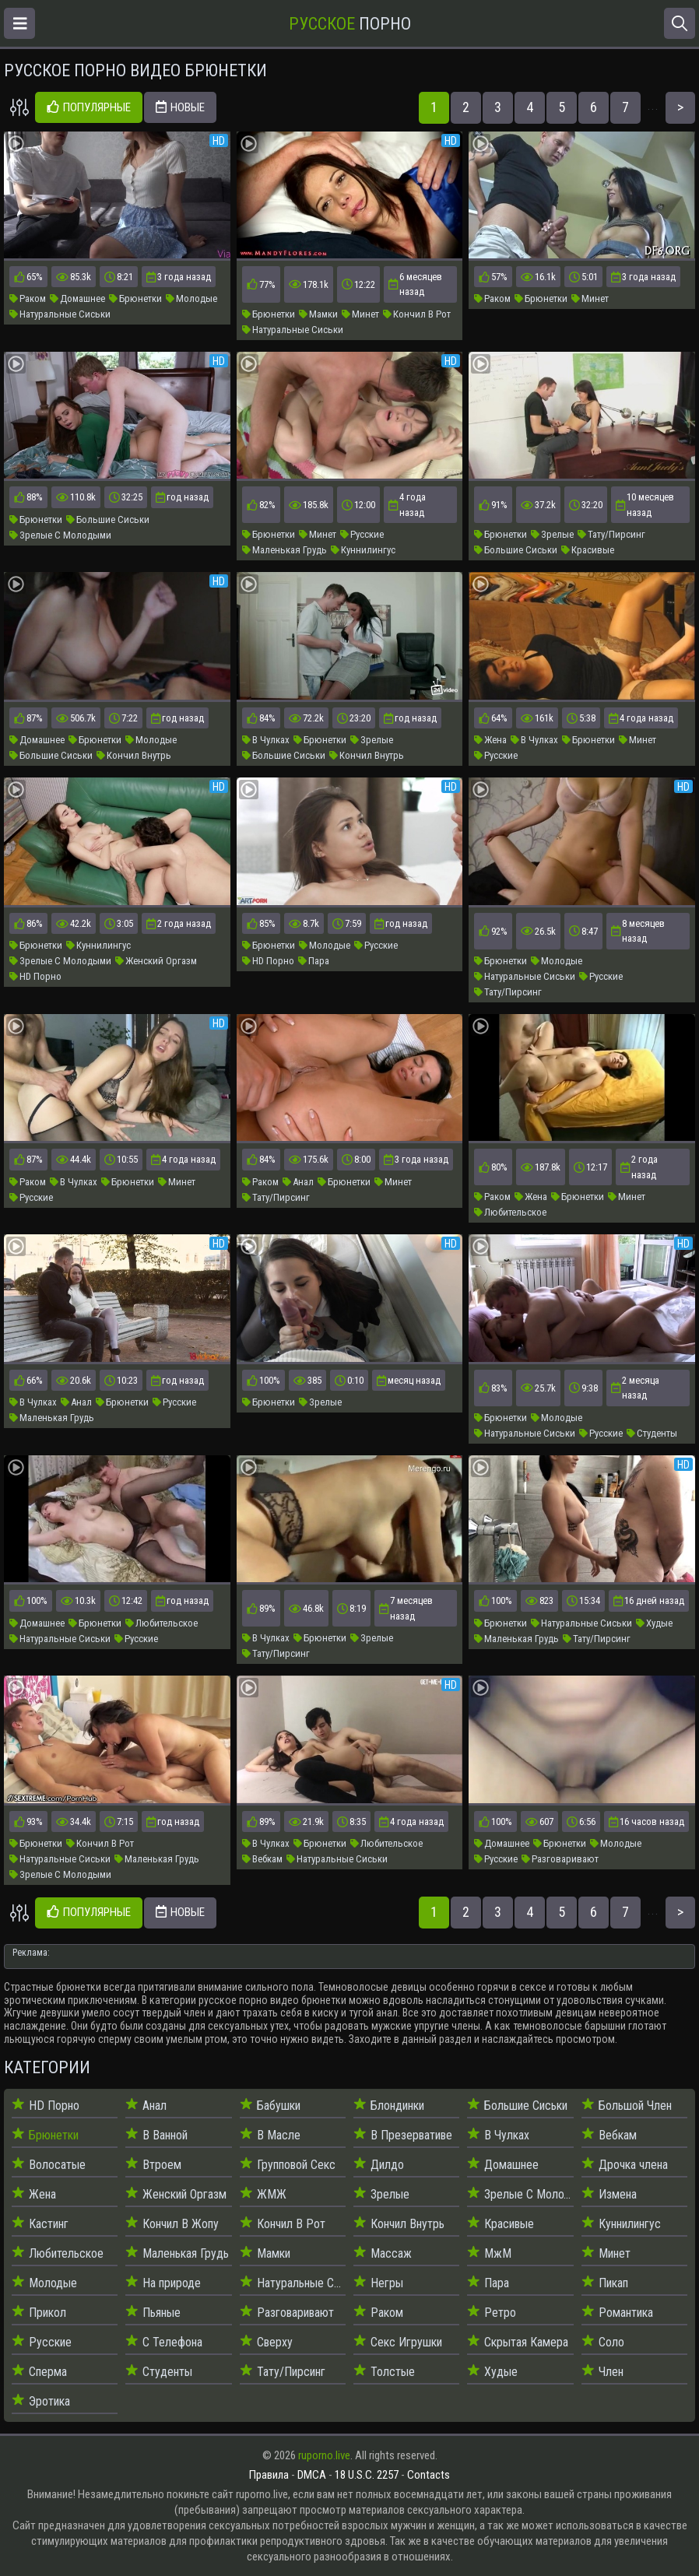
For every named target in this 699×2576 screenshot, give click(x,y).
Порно (350, 23)
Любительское (510, 1212)
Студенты (652, 1433)
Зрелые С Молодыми (60, 535)
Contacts (428, 2475)
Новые (180, 107)
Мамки (318, 314)
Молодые (191, 298)
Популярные (89, 107)
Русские (362, 534)
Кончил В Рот (417, 314)
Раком (27, 298)
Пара (313, 961)
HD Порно (35, 976)
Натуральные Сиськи (60, 314)
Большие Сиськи (107, 519)
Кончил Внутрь (134, 755)
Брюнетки (135, 298)
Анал (298, 1182)
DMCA (311, 2475)
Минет (360, 314)
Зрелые (552, 534)
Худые (654, 1623)
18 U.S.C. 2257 (367, 2475)
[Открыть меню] (19, 23)
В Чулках (266, 740)
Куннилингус (363, 550)
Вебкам (262, 1859)
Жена (490, 740)
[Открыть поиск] (679, 23)
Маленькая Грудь (284, 550)
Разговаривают (560, 1859)
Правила (269, 2475)
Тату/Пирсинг (611, 534)
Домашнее (77, 298)
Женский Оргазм (156, 961)
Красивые (587, 550)
